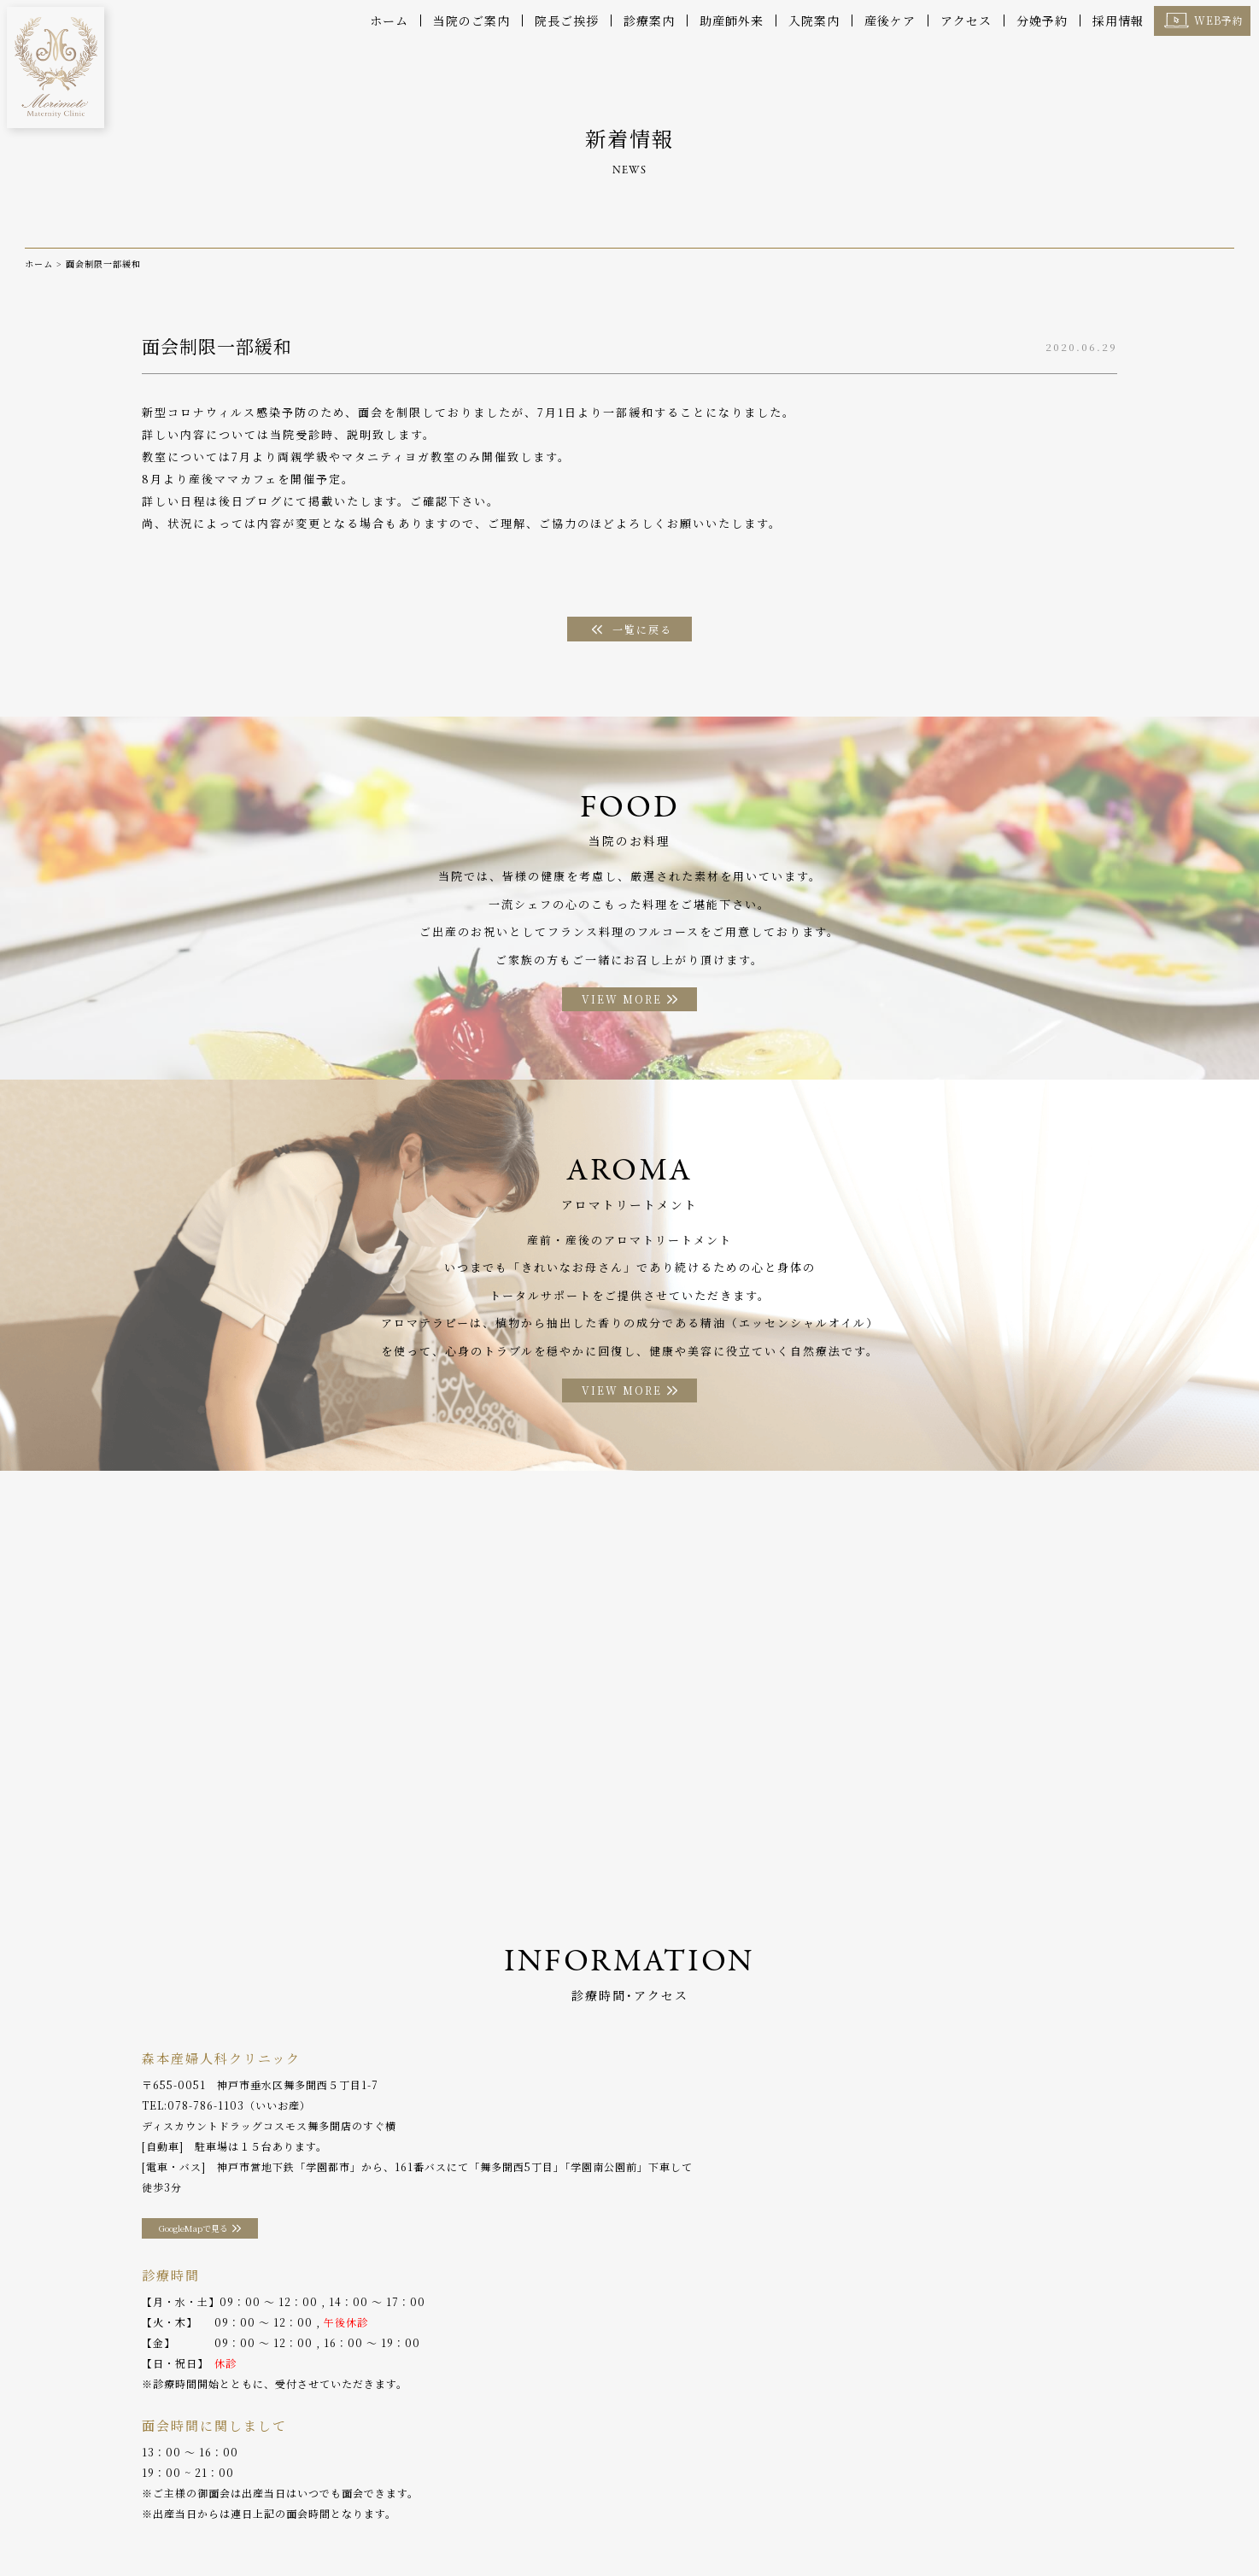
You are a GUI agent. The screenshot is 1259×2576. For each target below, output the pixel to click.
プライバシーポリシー (1029, 2524)
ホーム (389, 20)
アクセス (966, 20)
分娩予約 (1042, 20)
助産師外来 (732, 20)
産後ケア (890, 20)
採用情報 (1118, 20)
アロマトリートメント (628, 2524)
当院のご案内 (471, 20)
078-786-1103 (205, 2123)
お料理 (535, 2524)
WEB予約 (1219, 20)
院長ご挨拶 (567, 20)
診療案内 (649, 20)
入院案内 (814, 20)
